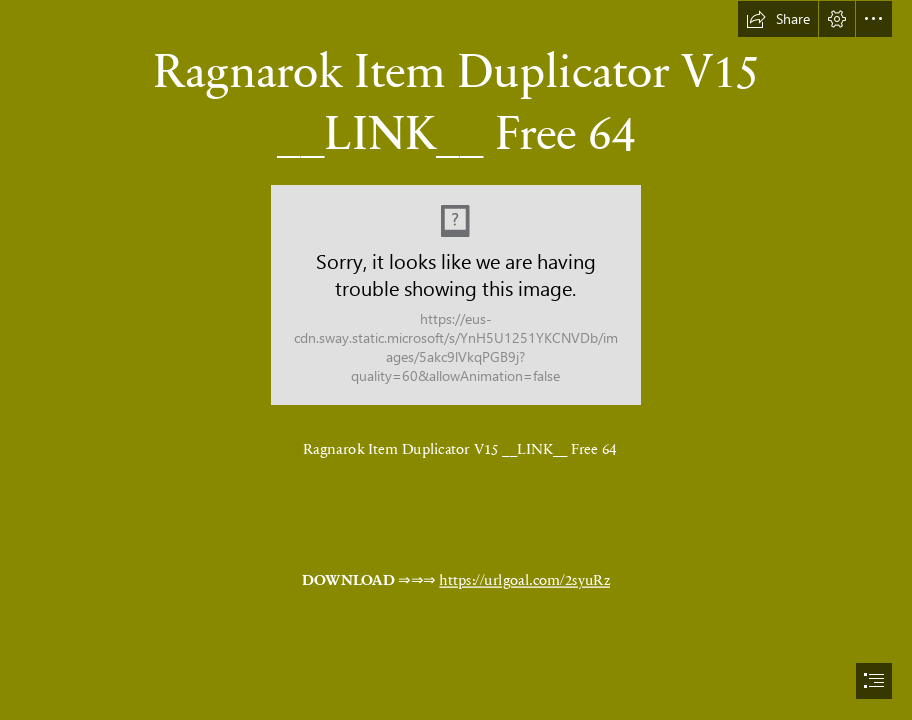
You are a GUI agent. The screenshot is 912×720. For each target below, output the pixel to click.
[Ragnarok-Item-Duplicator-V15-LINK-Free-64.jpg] (456, 295)
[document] (456, 360)
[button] (778, 19)
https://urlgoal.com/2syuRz (525, 579)
